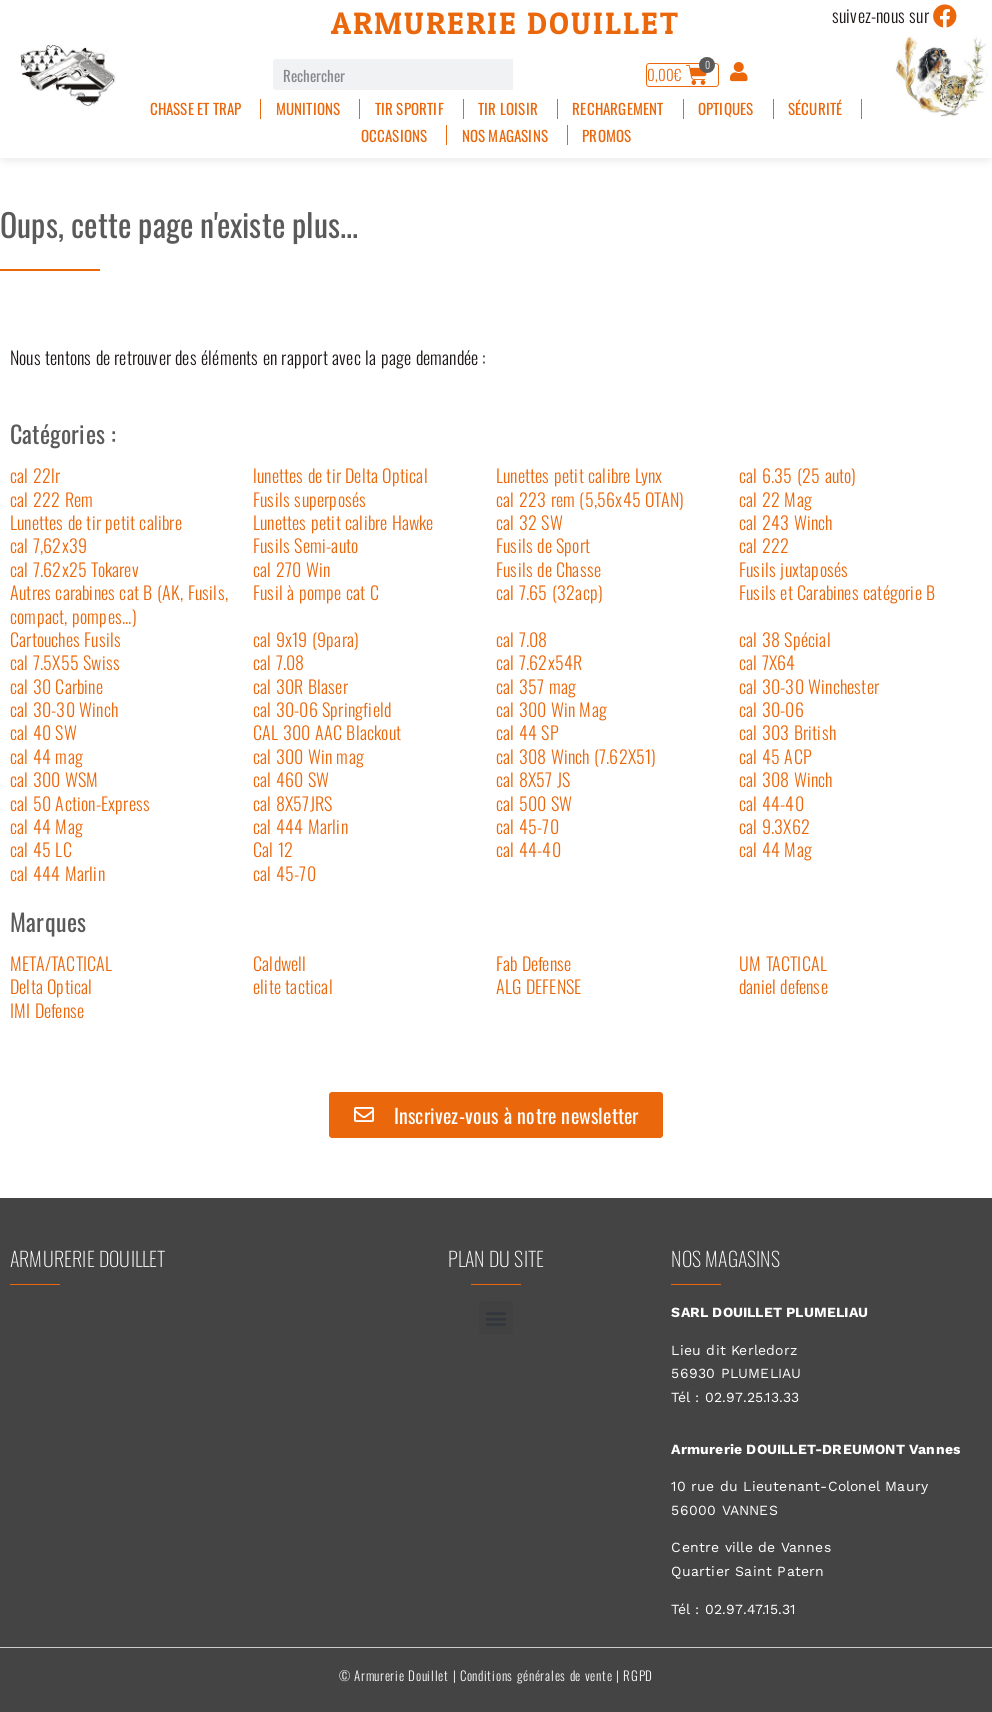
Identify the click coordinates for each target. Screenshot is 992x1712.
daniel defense (783, 986)
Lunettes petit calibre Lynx (579, 475)
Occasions (394, 135)
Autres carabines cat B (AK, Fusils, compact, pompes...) (119, 603)
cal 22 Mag (775, 499)
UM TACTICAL (783, 963)
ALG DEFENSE (538, 986)
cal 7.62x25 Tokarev (74, 569)
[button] (495, 1317)
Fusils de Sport (543, 545)
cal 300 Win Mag (551, 709)
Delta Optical (51, 986)
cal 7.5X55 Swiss (65, 662)
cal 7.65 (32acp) (549, 592)
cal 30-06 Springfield (322, 709)
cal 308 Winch (786, 779)
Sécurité (815, 108)
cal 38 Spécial (785, 639)
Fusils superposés (309, 499)
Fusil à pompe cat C (316, 592)
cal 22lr (35, 475)
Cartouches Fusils (65, 639)
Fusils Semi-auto (305, 545)
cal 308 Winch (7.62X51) (576, 756)
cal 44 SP (527, 732)
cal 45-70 (527, 826)
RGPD (638, 1675)
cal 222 (764, 545)
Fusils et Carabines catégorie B (837, 592)
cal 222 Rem (51, 499)
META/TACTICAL (61, 963)
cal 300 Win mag (308, 756)
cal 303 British (787, 732)
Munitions (308, 108)
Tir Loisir (508, 108)
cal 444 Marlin (300, 826)
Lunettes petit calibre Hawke (343, 522)
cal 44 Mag (46, 826)
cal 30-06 (771, 709)
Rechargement (617, 108)
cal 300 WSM (54, 779)
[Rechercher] (528, 74)
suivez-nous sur (880, 15)
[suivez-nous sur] (945, 16)
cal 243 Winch (786, 522)
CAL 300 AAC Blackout (327, 732)
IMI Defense (47, 1010)
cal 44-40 (771, 803)
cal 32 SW (529, 522)
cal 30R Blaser (300, 686)
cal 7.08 (522, 639)
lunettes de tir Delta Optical (340, 475)
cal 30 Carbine (56, 686)
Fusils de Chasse (548, 569)
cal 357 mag (536, 686)
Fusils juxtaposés (793, 569)
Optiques (726, 108)
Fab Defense (533, 963)
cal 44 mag (46, 756)
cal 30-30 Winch (64, 709)
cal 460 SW (291, 779)
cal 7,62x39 (48, 545)
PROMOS (606, 135)
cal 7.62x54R (539, 662)
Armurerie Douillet (505, 23)
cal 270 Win (291, 569)
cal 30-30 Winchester (809, 686)
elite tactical (293, 986)
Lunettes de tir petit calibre (96, 522)
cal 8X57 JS (533, 779)
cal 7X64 (767, 662)
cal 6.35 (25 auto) (798, 475)
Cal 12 (273, 849)
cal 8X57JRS (292, 803)
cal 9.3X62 (774, 826)
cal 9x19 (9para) (306, 639)
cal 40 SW (43, 732)
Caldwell (280, 963)
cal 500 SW (534, 803)
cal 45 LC (41, 849)
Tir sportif (409, 108)
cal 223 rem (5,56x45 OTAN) (590, 499)
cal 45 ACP (775, 756)
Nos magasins (505, 135)
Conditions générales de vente (536, 1675)
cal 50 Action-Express (80, 803)
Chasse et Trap (196, 108)
